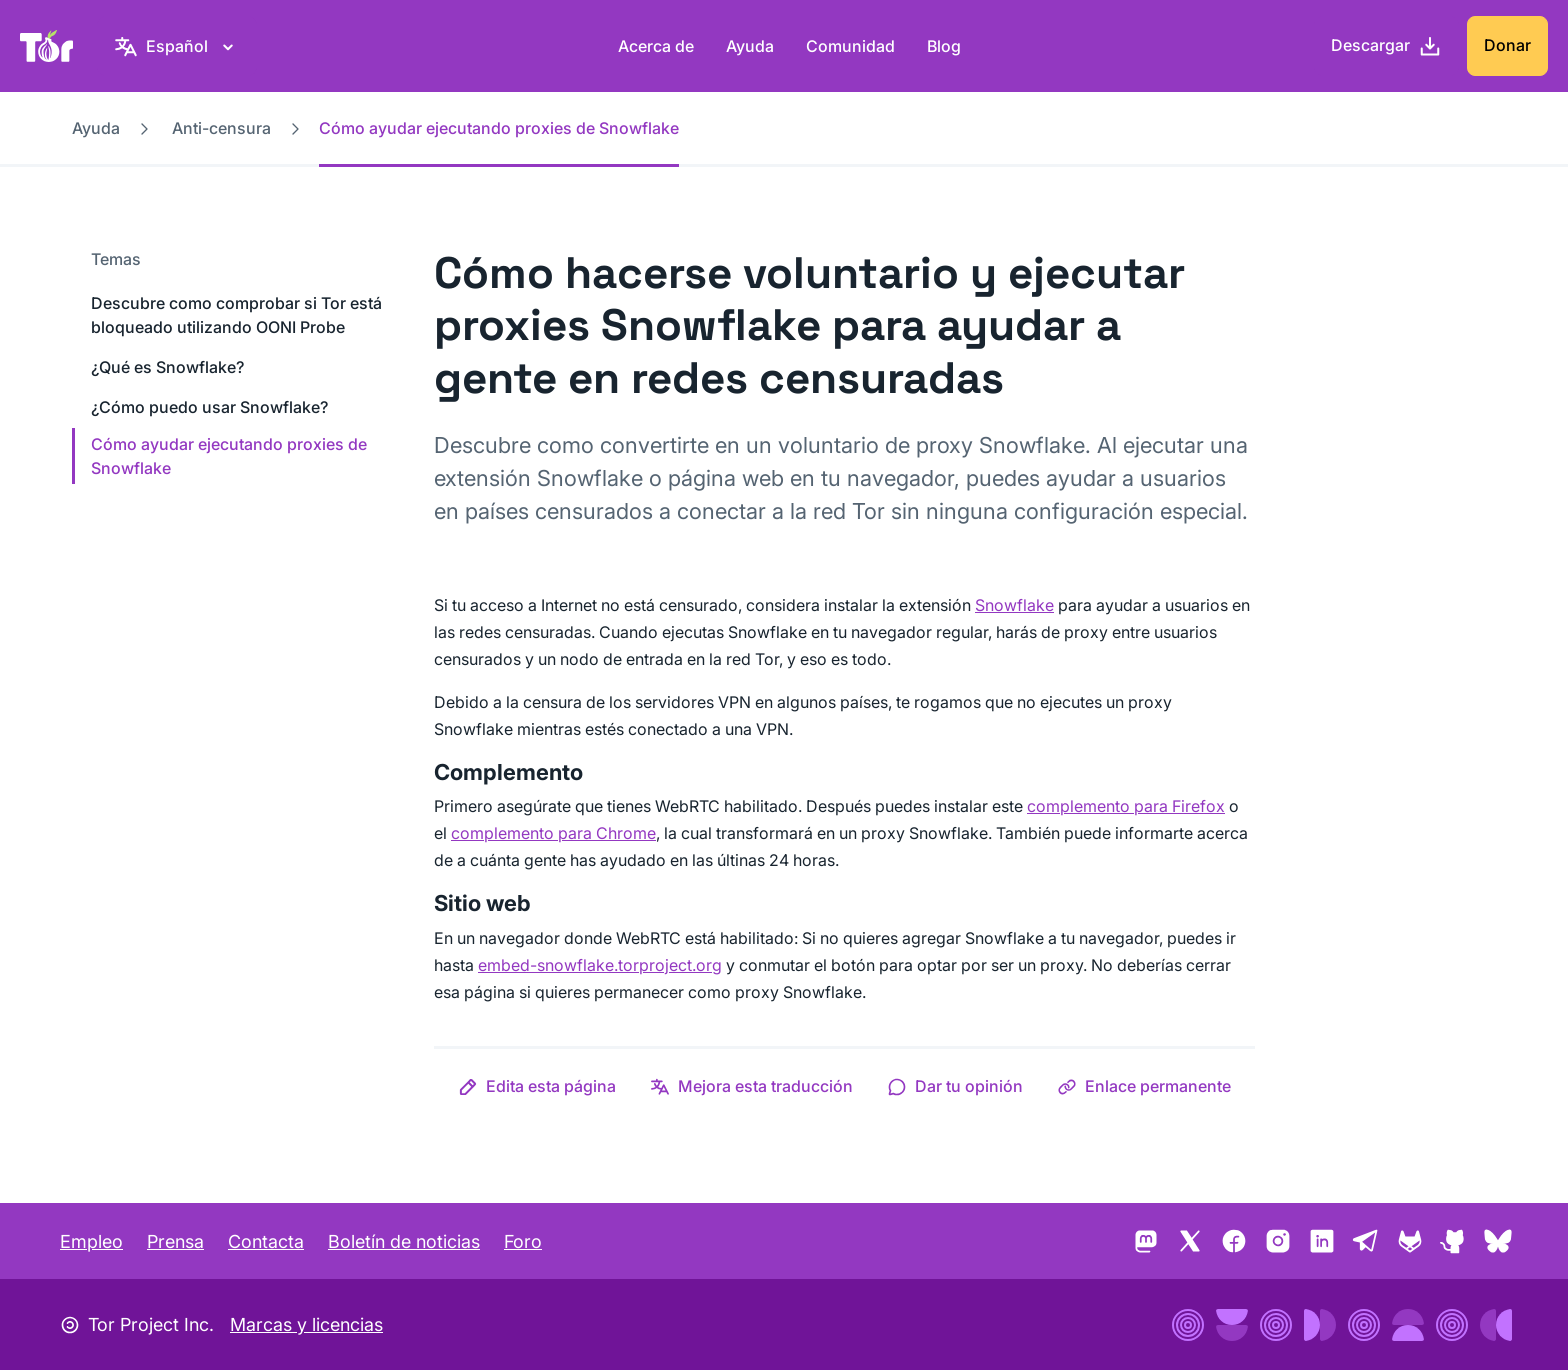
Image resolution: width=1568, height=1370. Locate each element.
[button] (537, 1086)
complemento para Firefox (1126, 806)
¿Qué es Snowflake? (167, 367)
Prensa (175, 1241)
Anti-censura (221, 128)
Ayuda (750, 46)
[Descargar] (1386, 46)
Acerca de (656, 46)
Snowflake (1014, 605)
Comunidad (850, 46)
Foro (523, 1241)
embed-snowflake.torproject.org (600, 965)
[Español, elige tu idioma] (177, 46)
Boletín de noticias (404, 1241)
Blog (944, 46)
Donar (1507, 45)
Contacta (266, 1241)
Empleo (91, 1241)
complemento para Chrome (553, 833)
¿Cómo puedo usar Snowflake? (209, 407)
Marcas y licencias (306, 1324)
